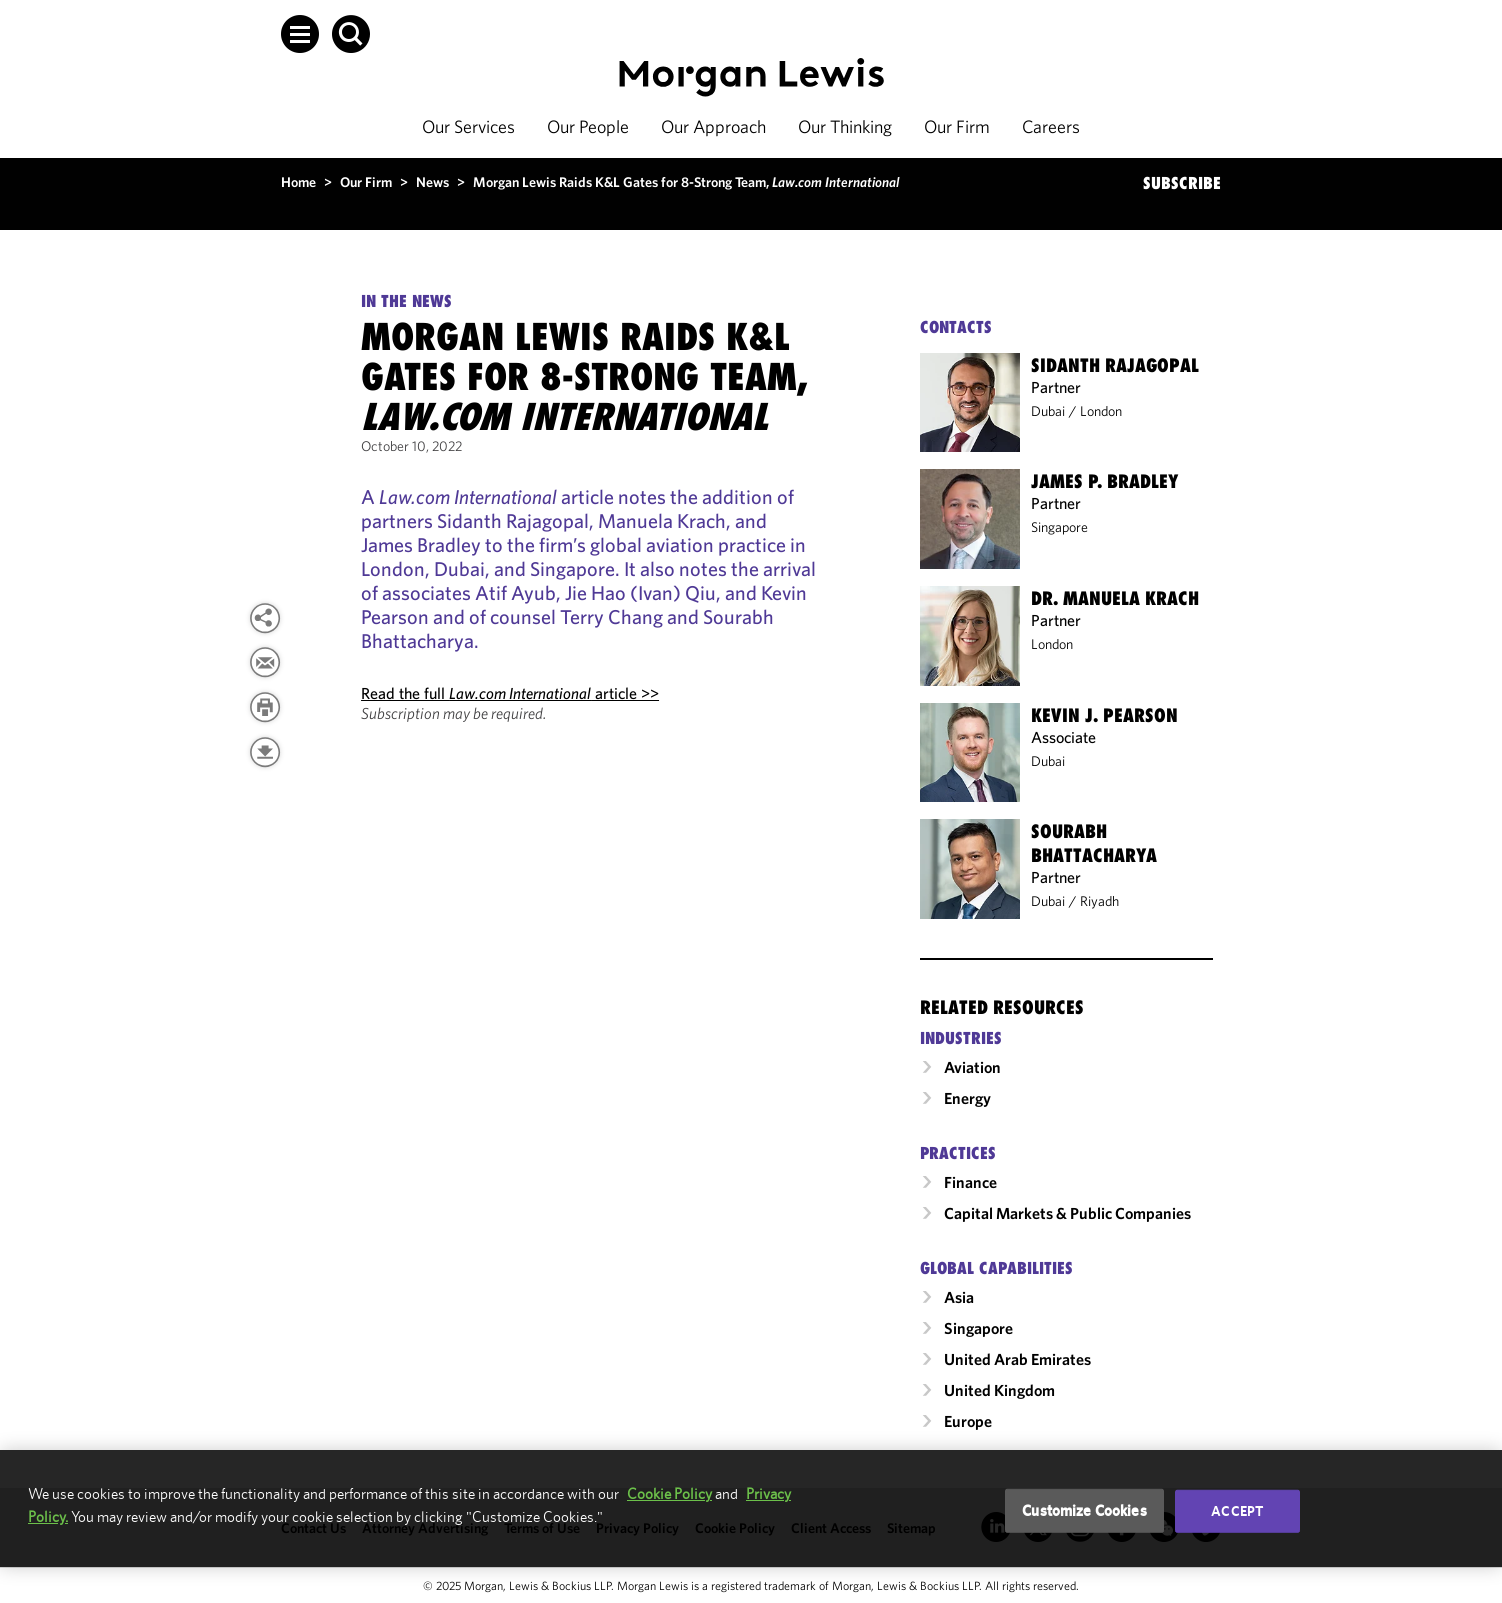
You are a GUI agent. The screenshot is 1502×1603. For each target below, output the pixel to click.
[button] (300, 34)
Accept (1237, 1511)
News (432, 182)
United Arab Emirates (1017, 1359)
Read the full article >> (510, 693)
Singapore (1059, 527)
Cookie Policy (669, 1493)
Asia (959, 1297)
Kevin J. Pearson (1104, 715)
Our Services (468, 126)
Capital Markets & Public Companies (1067, 1213)
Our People (588, 126)
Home (298, 182)
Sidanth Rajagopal (1115, 365)
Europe (968, 1421)
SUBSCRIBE (1182, 183)
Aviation (972, 1067)
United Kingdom (999, 1390)
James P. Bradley (1104, 481)
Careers (1051, 126)
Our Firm (957, 126)
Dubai (1048, 411)
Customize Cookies (1084, 1510)
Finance (970, 1182)
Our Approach (713, 126)
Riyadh (1099, 901)
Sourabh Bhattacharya (1094, 843)
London (1101, 411)
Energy (967, 1098)
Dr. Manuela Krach (1115, 598)
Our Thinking (845, 126)
